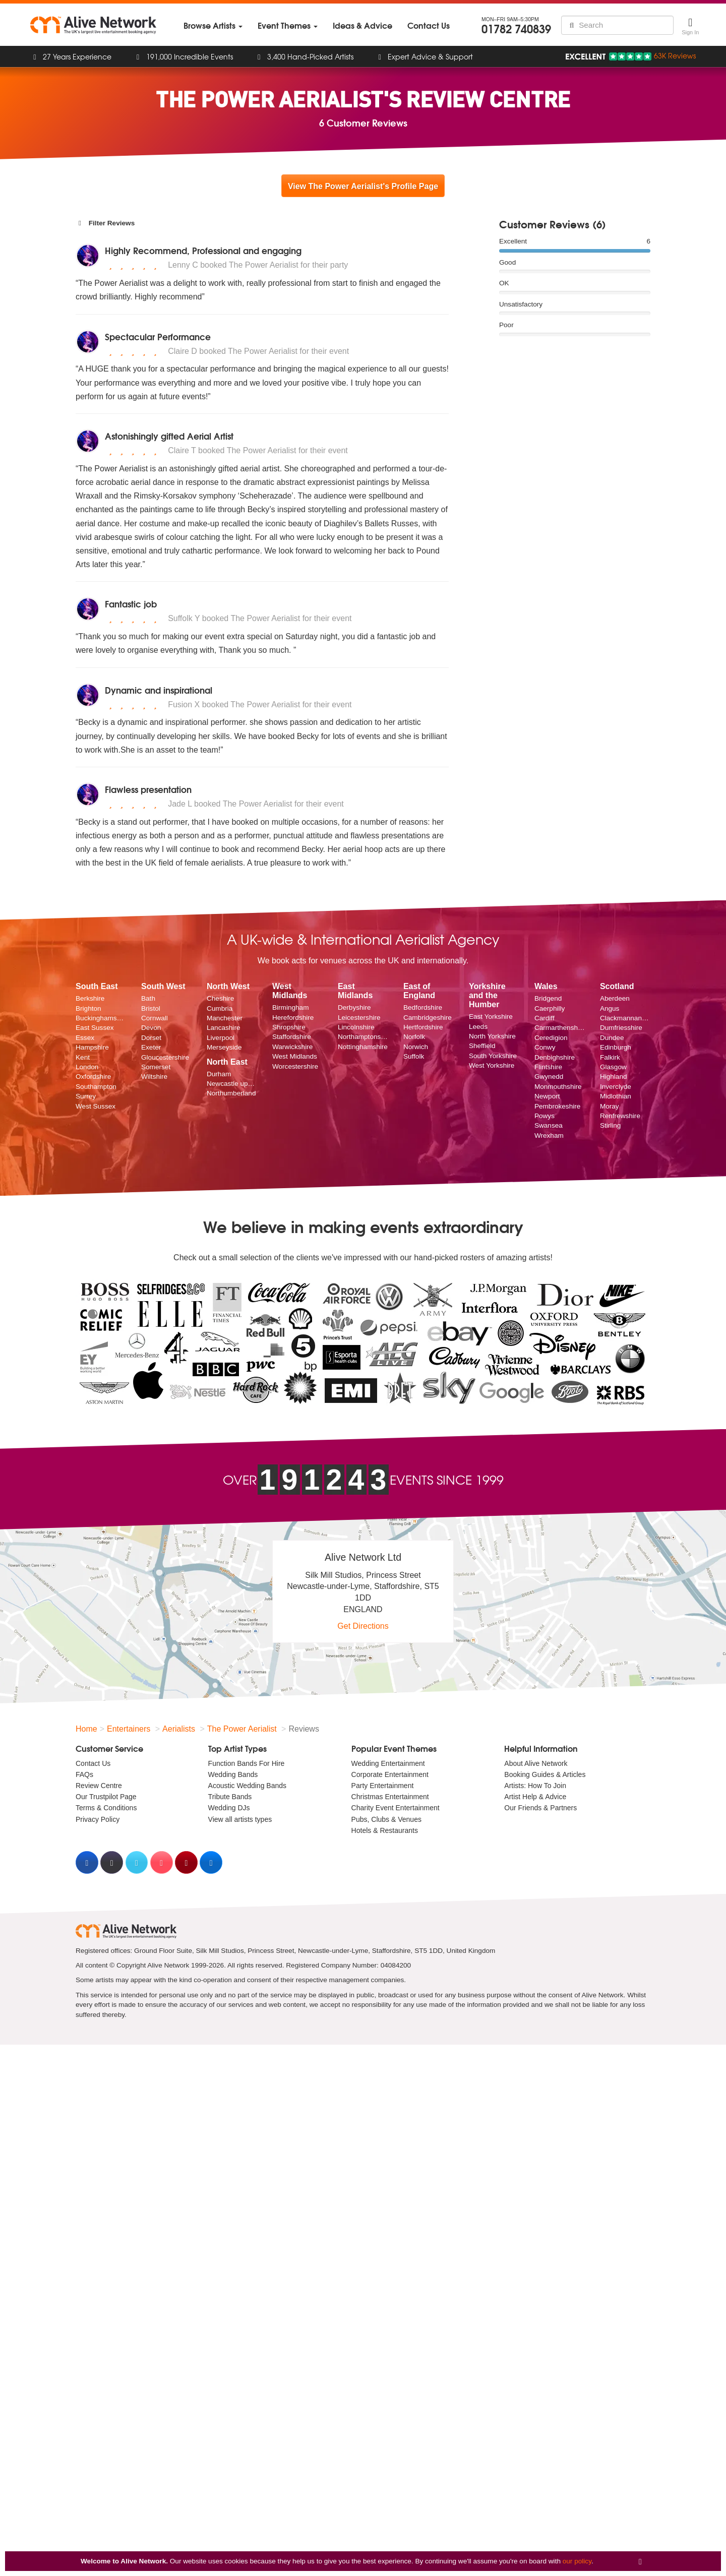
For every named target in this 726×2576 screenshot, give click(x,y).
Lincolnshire (356, 1027)
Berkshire (90, 998)
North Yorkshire (492, 1036)
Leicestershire (359, 1017)
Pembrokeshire (557, 1106)
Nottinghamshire (363, 1047)
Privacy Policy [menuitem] (97, 1819)
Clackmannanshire (625, 1018)
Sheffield (482, 1046)
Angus (610, 1008)
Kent (83, 1057)
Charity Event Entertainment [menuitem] (395, 1808)
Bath (148, 998)
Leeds (478, 1026)
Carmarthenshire (559, 1027)
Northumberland (231, 1093)
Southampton (96, 1086)
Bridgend (548, 998)
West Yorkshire (491, 1065)
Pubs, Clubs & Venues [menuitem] (386, 1819)
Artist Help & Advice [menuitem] (535, 1797)
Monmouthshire (558, 1086)
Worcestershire (295, 1066)
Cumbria (219, 1008)
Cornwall (154, 1018)
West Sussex (95, 1106)
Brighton (88, 1008)
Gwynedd (548, 1076)
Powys (544, 1116)
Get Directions (362, 1626)
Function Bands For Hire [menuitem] (246, 1763)
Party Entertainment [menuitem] (382, 1786)
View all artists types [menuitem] (240, 1819)
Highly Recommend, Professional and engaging (203, 250)
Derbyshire (354, 1007)
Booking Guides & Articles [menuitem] (544, 1774)
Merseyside (224, 1047)
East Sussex (95, 1027)
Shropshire (289, 1027)
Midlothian (615, 1096)
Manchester (225, 1018)
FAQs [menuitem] (84, 1774)
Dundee (612, 1037)
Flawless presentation (148, 789)
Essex (85, 1037)
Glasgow (613, 1067)
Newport (547, 1096)
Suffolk (413, 1056)
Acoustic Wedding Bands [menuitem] (247, 1786)
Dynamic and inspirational (158, 690)
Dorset (151, 1037)
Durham (219, 1074)
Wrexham (549, 1135)
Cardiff (544, 1018)
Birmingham (290, 1007)
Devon (151, 1027)
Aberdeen (615, 998)
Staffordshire (291, 1036)
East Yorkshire (491, 1016)
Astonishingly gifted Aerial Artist (169, 436)
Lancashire (223, 1027)
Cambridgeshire (427, 1017)
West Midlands (294, 1056)
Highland (613, 1076)
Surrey (86, 1096)
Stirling (610, 1125)
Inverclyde (615, 1086)
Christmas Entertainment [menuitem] (390, 1797)
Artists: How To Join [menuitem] (535, 1786)
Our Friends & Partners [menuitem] (540, 1808)
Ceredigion (551, 1037)
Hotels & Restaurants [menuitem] (384, 1830)
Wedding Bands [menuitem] (233, 1774)
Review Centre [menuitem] (99, 1786)
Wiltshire (154, 1076)
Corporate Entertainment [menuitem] (390, 1774)
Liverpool (220, 1037)
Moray (609, 1106)
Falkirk (610, 1057)
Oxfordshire (93, 1076)
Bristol (150, 1008)
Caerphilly (549, 1008)
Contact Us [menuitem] (93, 1763)
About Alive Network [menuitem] (535, 1763)
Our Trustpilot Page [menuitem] (106, 1797)
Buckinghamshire (101, 1018)
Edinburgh (615, 1047)
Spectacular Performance (158, 336)
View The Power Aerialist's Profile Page (363, 186)
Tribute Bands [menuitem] (230, 1797)
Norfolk (414, 1036)
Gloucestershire (165, 1057)
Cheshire (220, 998)
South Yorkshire (493, 1056)
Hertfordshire (423, 1027)
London (87, 1067)
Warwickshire (292, 1047)
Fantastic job (131, 603)
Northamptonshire (363, 1036)
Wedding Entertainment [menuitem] (388, 1763)
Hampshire (92, 1047)
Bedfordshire (422, 1007)
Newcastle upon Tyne (232, 1083)
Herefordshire (293, 1017)
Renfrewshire (620, 1116)
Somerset (155, 1067)
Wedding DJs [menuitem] (229, 1808)
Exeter (151, 1047)
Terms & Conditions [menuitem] (106, 1808)
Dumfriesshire (621, 1027)
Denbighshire (554, 1057)
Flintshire (548, 1067)
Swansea (548, 1125)
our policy (577, 2561)
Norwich (415, 1047)
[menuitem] (213, 25)
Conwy (545, 1047)
